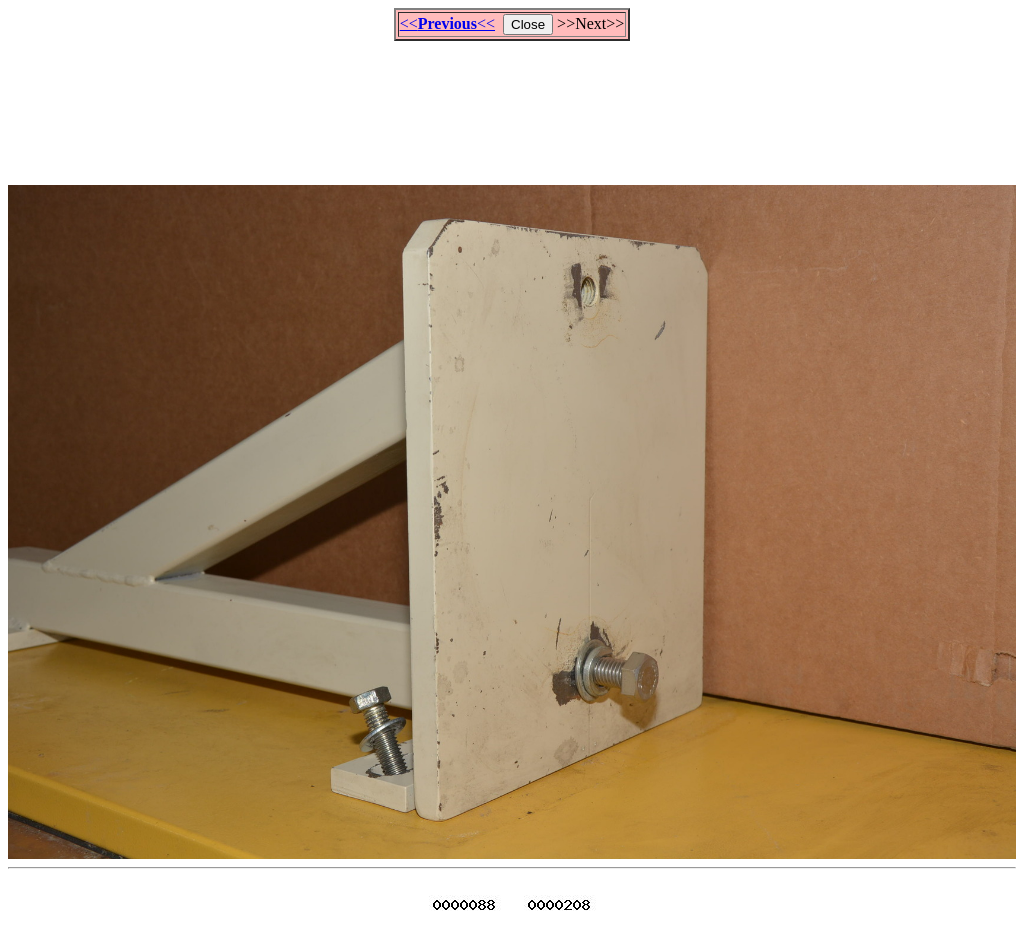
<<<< (447, 23)
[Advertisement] (512, 104)
